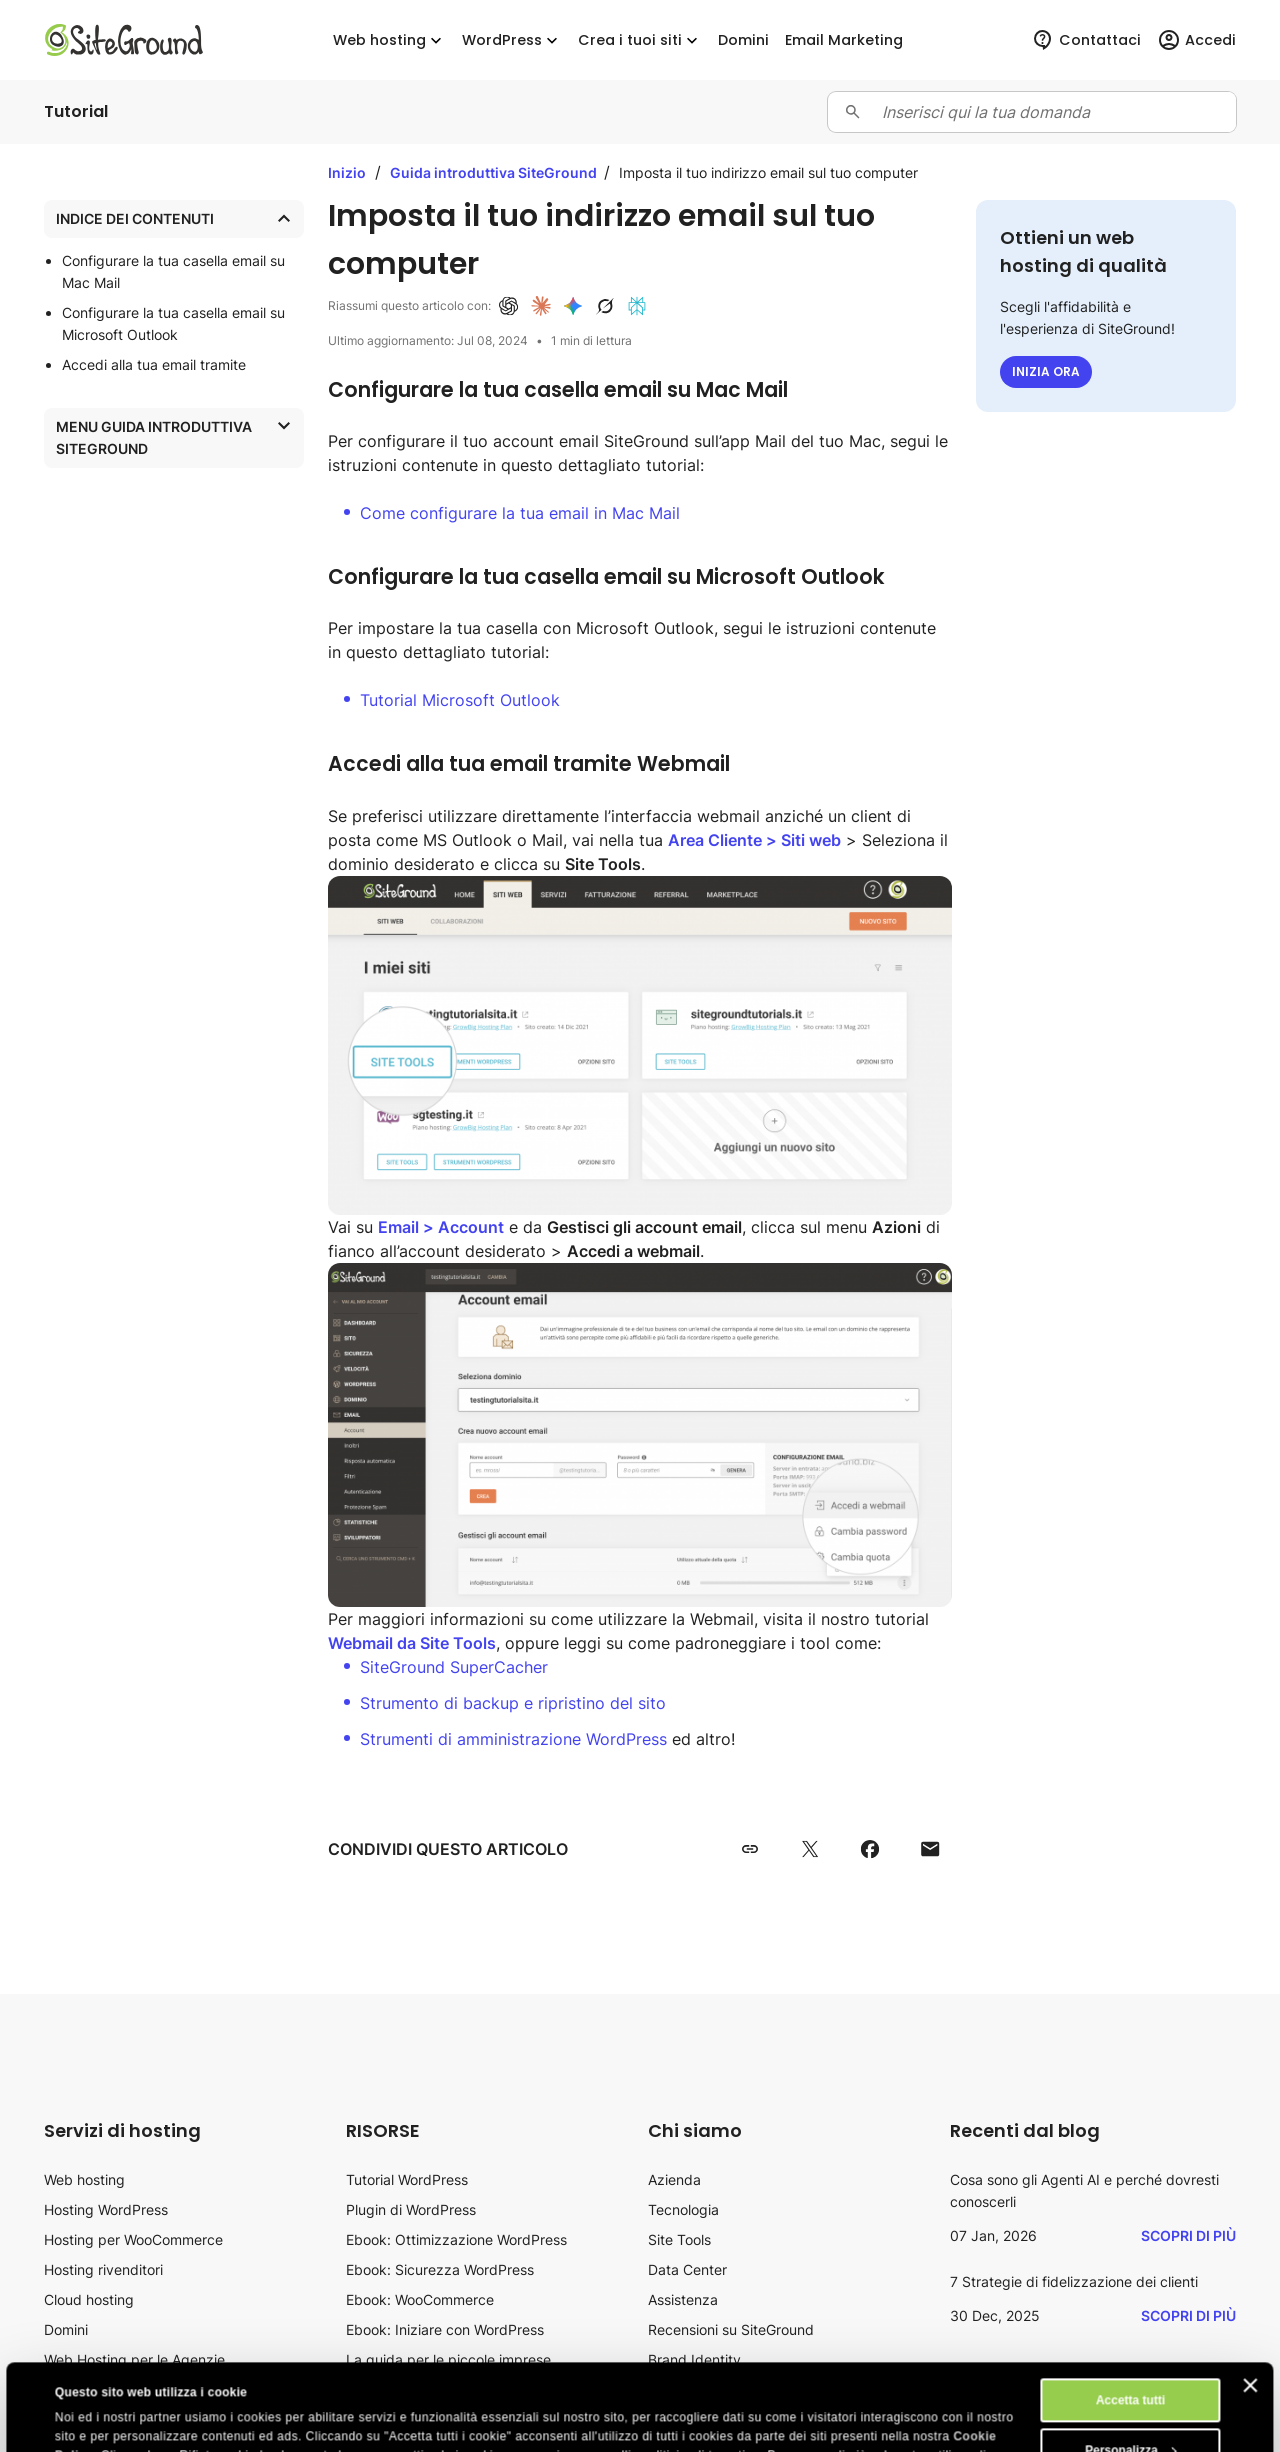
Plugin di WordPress (411, 2209)
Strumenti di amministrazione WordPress (513, 1739)
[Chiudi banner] (1251, 2299)
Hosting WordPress (106, 2209)
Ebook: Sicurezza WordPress (440, 2269)
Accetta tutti (1130, 2314)
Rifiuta (1130, 2414)
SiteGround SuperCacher (454, 1667)
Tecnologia (683, 2209)
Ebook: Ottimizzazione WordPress (456, 2239)
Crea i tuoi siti (640, 40)
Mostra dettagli (98, 2419)
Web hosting (389, 40)
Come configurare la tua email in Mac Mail (520, 513)
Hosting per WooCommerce (133, 2239)
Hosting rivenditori (103, 2269)
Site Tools (679, 2239)
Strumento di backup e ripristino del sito (513, 1703)
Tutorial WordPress (407, 2179)
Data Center (687, 2269)
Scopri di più (1188, 2235)
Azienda (674, 2179)
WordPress (512, 40)
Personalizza (1131, 2364)
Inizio (347, 172)
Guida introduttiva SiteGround (495, 172)
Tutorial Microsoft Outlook (460, 700)
